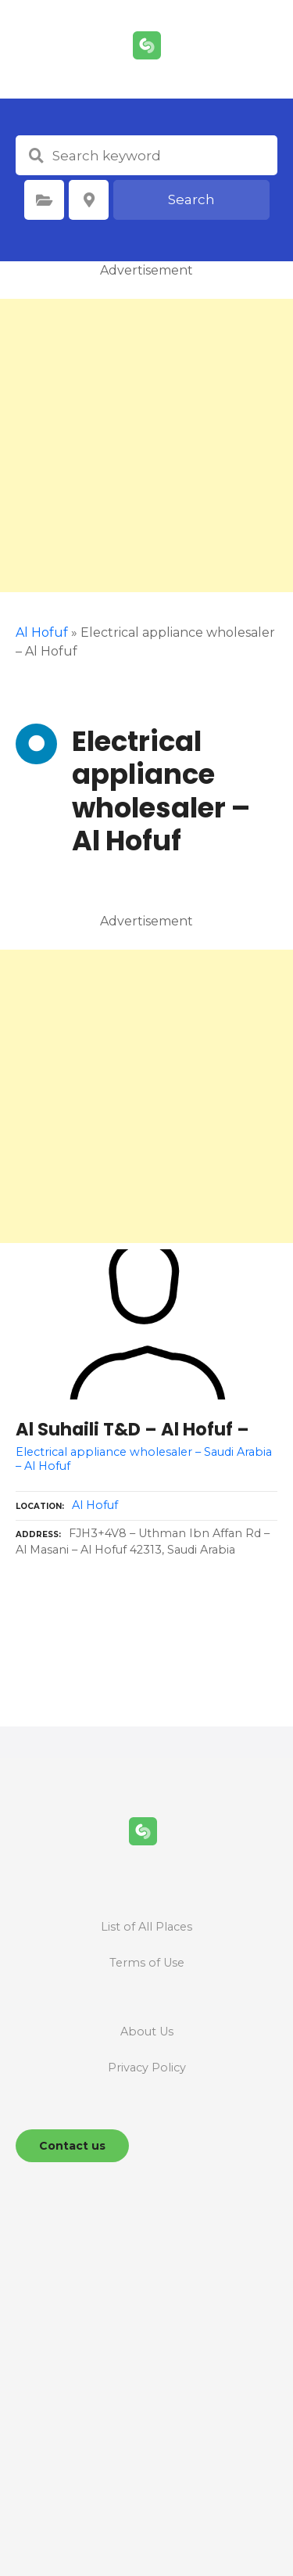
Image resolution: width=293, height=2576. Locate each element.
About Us (146, 2032)
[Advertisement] (146, 445)
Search (191, 199)
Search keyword (36, 155)
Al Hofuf (42, 632)
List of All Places (146, 1927)
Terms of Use (146, 1963)
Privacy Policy (147, 2067)
